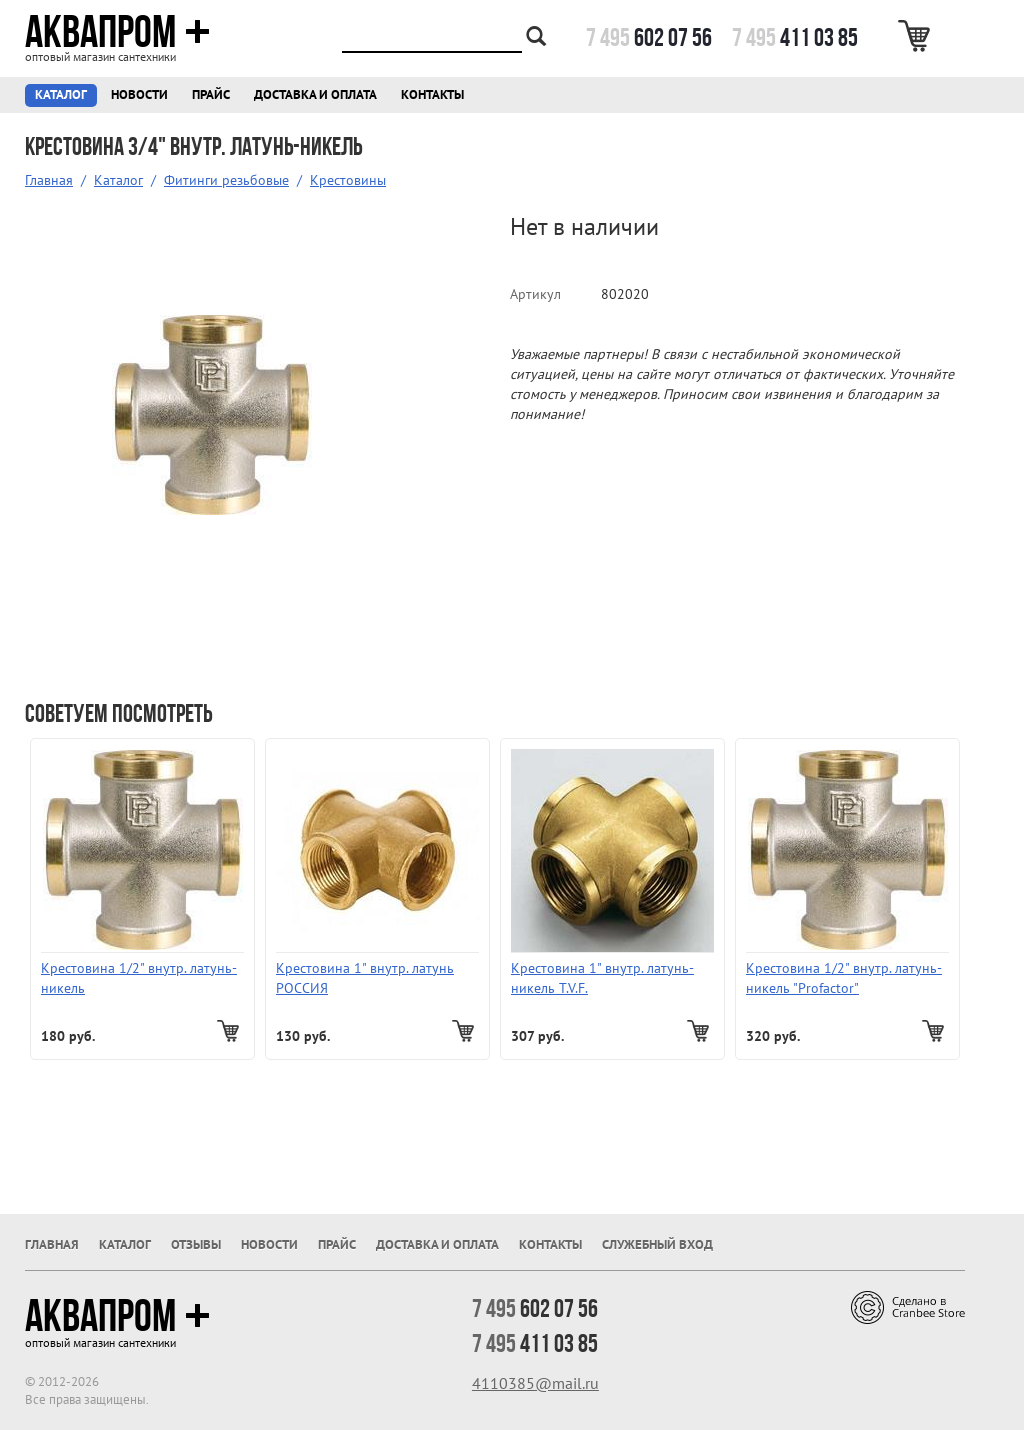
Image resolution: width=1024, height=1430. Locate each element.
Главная (49, 180)
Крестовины (348, 180)
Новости (139, 94)
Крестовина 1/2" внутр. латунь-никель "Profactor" (844, 978)
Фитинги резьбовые (226, 180)
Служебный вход (657, 1244)
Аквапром (117, 32)
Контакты (432, 94)
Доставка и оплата (315, 94)
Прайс (211, 94)
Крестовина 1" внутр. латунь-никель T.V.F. (602, 978)
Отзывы (196, 1244)
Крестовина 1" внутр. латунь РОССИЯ (365, 978)
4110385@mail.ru (535, 1383)
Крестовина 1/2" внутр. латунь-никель (139, 978)
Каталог (61, 94)
